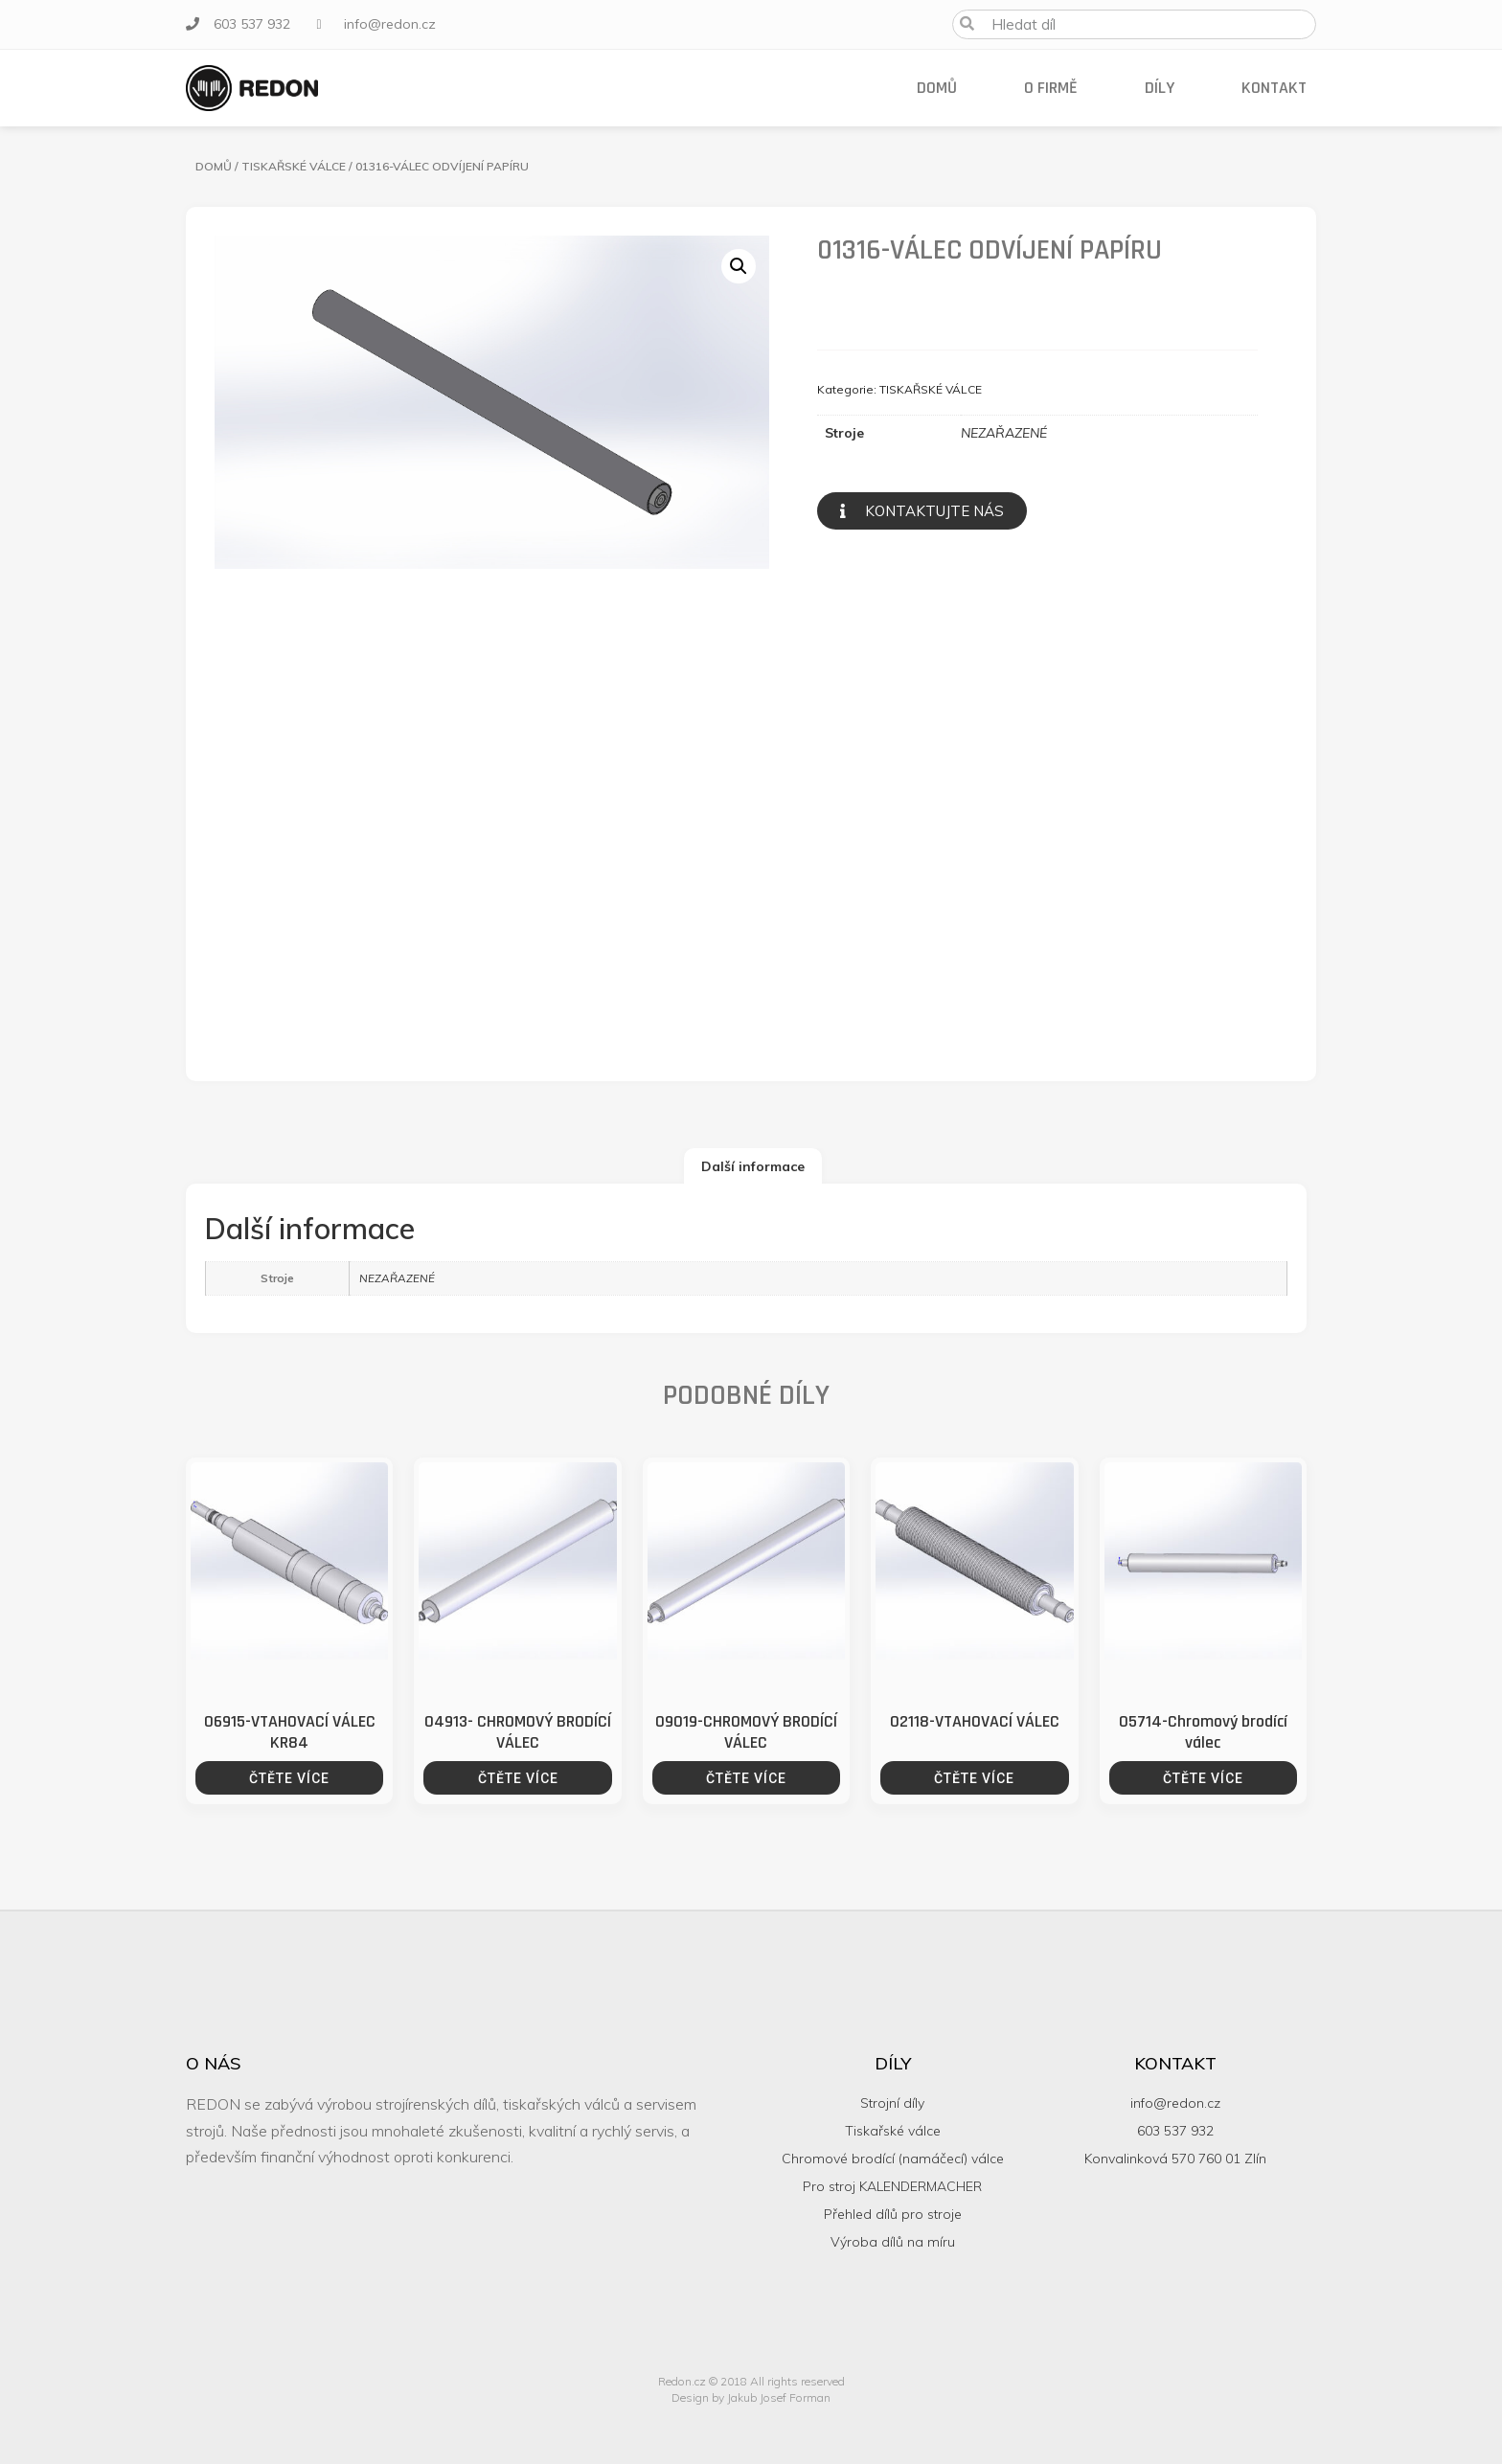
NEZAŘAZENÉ (1004, 432)
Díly (1159, 88)
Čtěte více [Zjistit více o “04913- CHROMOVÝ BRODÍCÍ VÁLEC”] (518, 1778)
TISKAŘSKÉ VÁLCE (293, 166)
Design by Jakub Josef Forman (751, 2397)
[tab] (753, 1166)
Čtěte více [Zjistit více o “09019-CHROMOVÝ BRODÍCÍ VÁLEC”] (746, 1778)
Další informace (753, 1166)
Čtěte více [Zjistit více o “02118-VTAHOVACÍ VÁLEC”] (974, 1778)
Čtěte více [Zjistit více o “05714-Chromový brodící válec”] (1203, 1778)
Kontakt (1274, 88)
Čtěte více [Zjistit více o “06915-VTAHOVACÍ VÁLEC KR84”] (289, 1778)
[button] (922, 511)
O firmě (1051, 88)
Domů (937, 88)
